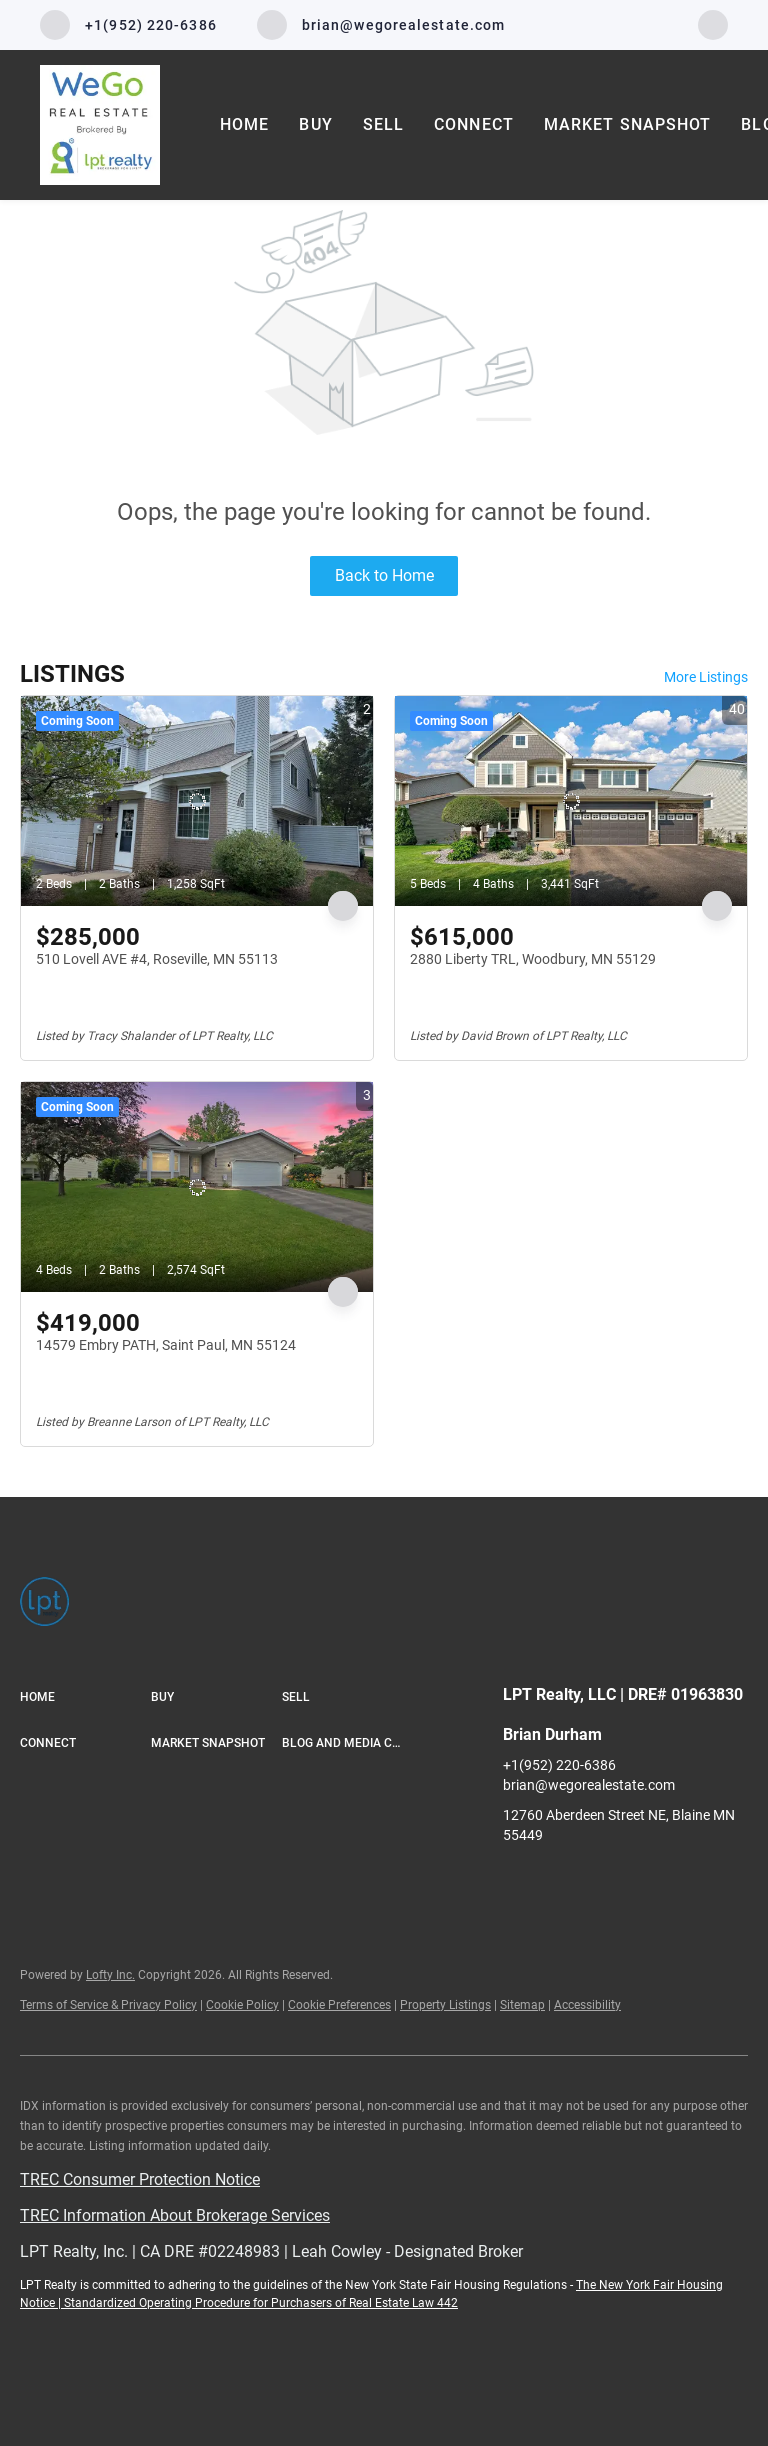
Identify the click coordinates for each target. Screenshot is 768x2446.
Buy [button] (315, 124)
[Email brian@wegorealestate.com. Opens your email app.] (381, 25)
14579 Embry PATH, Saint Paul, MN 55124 (166, 1345)
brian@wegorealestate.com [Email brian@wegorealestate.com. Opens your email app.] (589, 1785)
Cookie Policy (242, 2005)
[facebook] (713, 23)
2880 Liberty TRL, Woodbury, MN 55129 (533, 959)
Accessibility (587, 2005)
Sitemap (522, 2005)
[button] (85, 1698)
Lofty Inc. (110, 1975)
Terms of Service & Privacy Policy (108, 2005)
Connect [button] (474, 124)
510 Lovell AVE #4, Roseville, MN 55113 (157, 959)
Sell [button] (383, 124)
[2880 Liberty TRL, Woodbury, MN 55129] (571, 801)
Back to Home (384, 575)
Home (244, 124)
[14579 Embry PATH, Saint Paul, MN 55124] (197, 1187)
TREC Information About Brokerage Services (175, 2215)
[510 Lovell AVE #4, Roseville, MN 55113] (197, 801)
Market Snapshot (628, 124)
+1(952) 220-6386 (559, 1765)
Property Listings (445, 2005)
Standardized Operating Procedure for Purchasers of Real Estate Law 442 (261, 2303)
